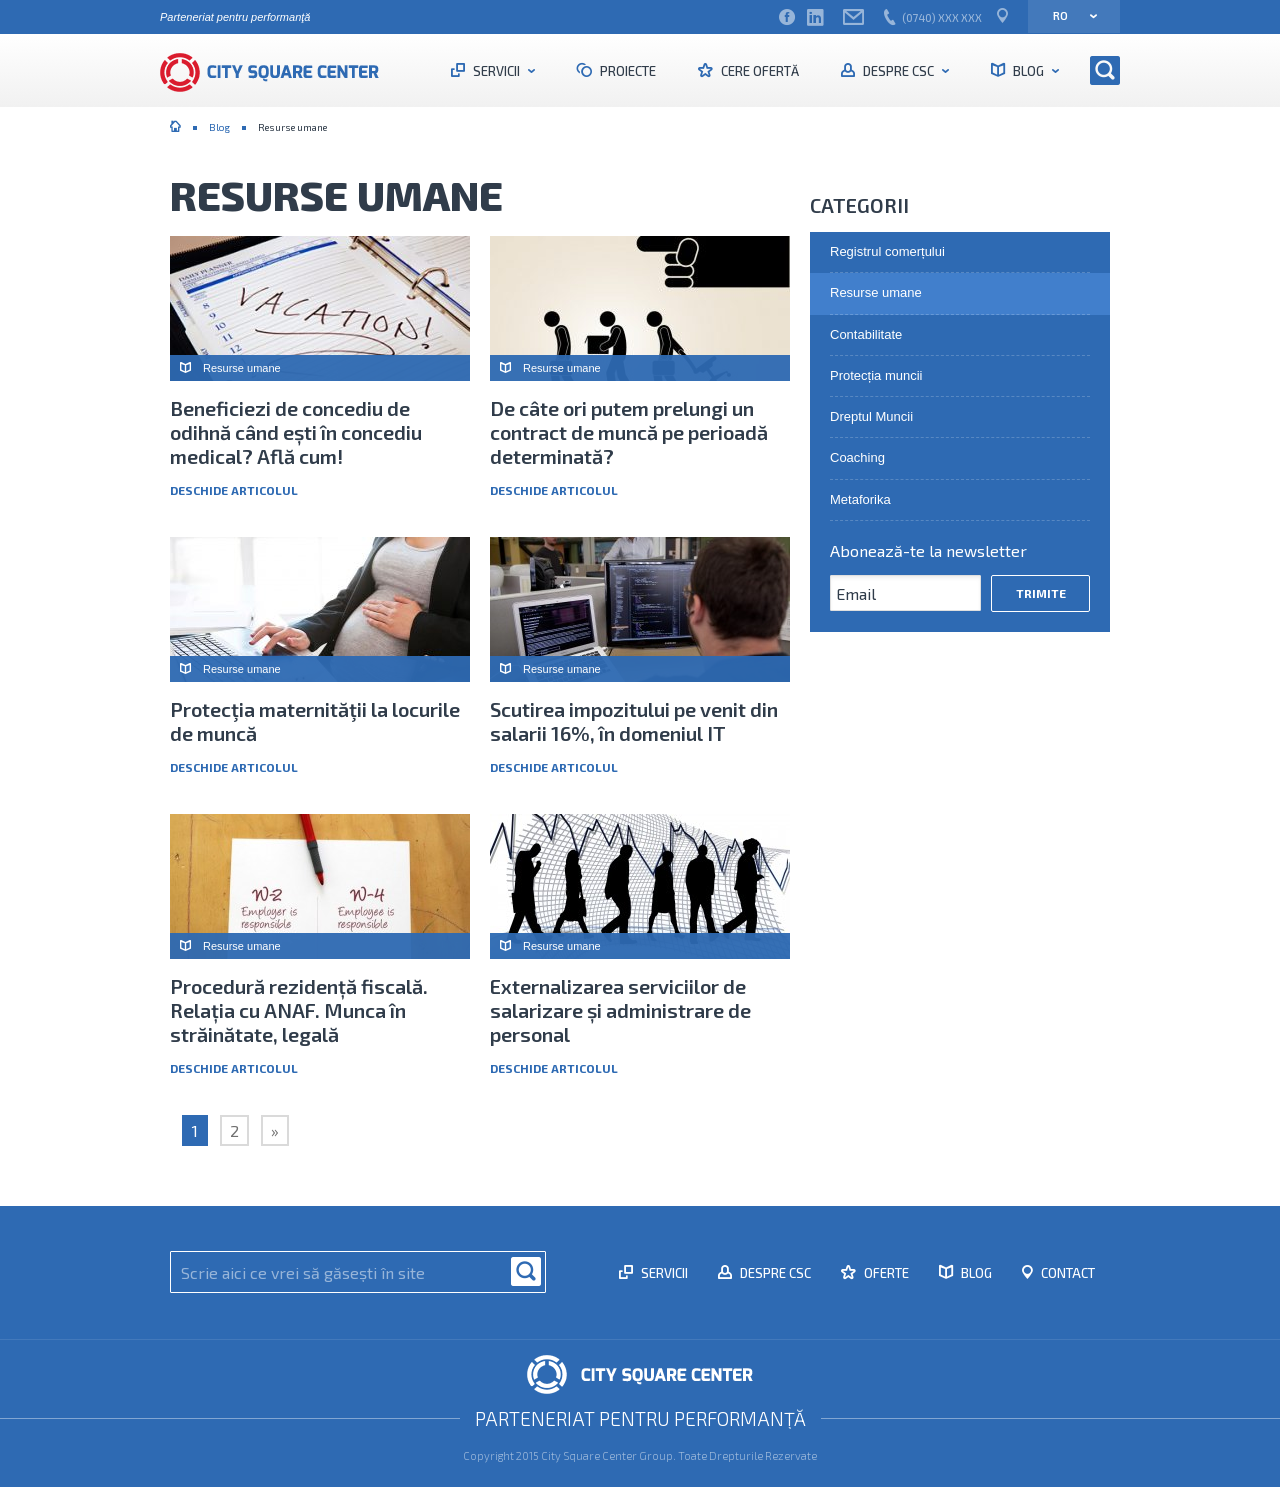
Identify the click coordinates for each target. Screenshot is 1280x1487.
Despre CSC (898, 71)
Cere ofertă (758, 71)
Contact (1066, 1273)
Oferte (885, 1273)
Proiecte (626, 71)
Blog (1028, 71)
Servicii (496, 71)
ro (1068, 15)
